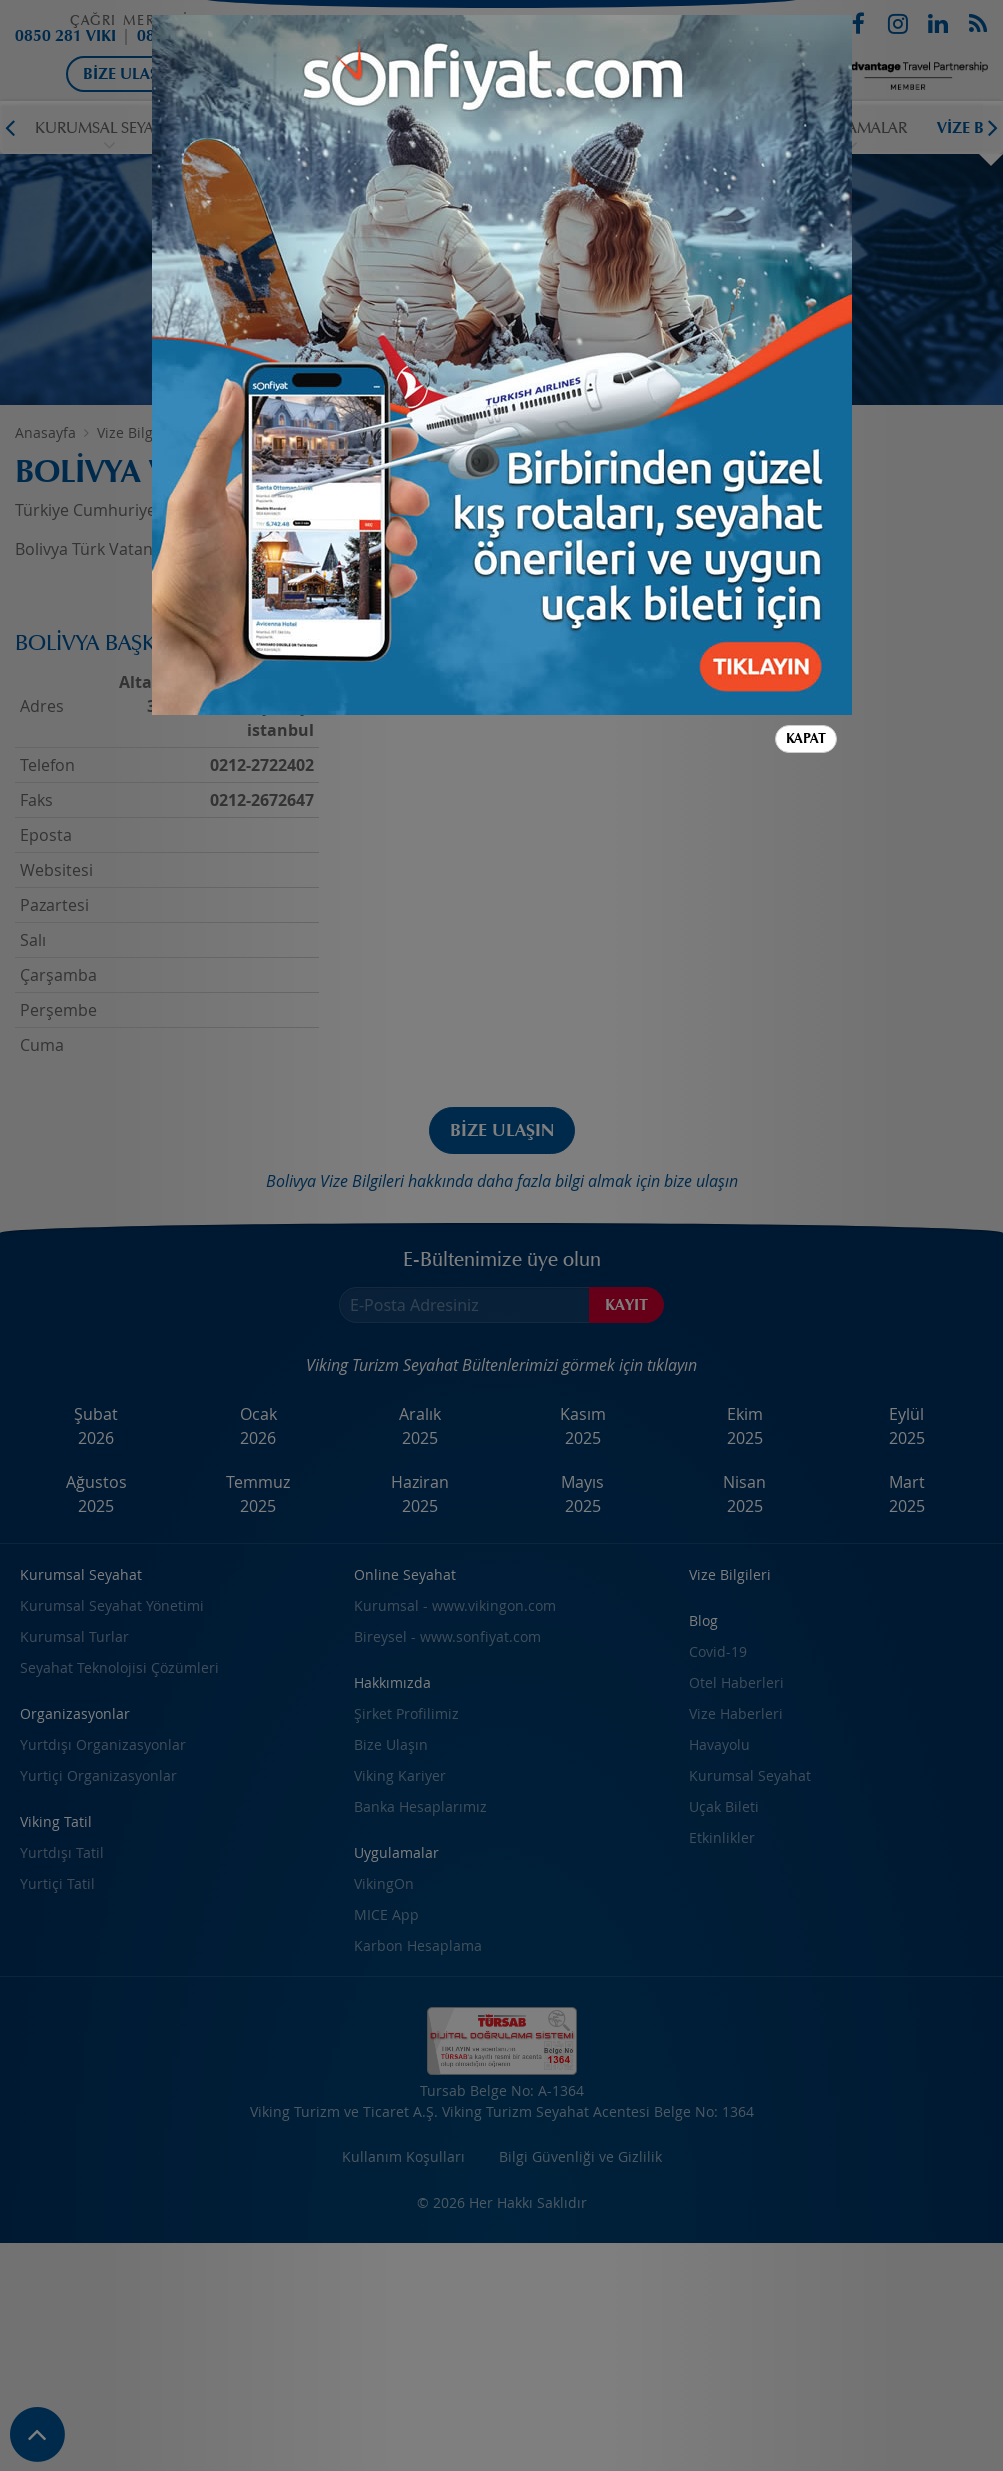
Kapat (806, 738)
